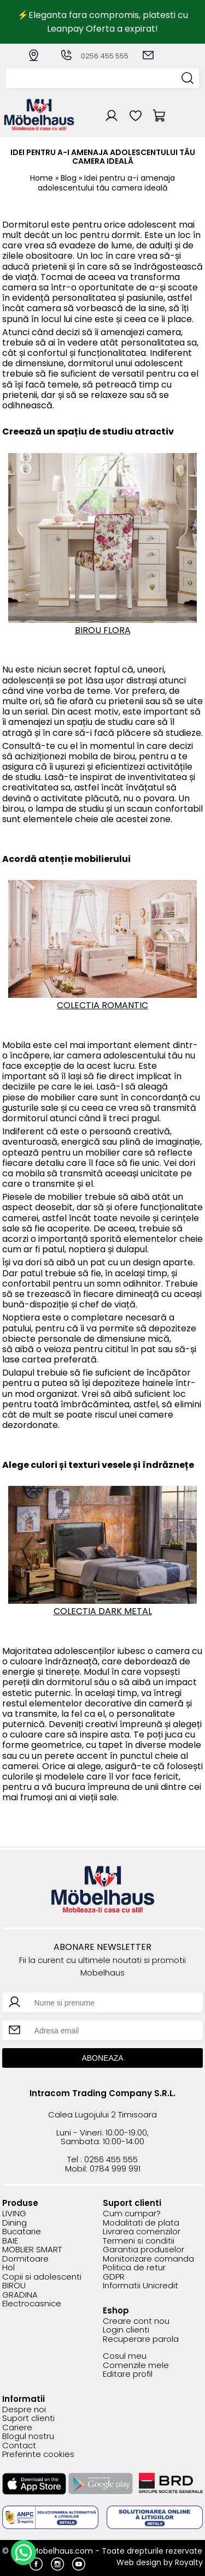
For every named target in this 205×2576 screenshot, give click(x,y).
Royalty (189, 2562)
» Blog (66, 177)
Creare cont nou (136, 2321)
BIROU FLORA (103, 630)
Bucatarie (21, 2231)
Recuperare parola (141, 2339)
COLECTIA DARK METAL (103, 1611)
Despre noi (24, 2409)
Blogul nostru (28, 2436)
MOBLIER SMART (32, 2249)
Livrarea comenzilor (141, 2231)
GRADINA (20, 2295)
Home (41, 177)
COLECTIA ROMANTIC (102, 1005)
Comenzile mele (136, 2365)
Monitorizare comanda (148, 2259)
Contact (19, 2445)
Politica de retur (134, 2267)
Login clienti (126, 2330)
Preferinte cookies (38, 2454)
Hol (8, 2267)
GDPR (114, 2277)
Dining (14, 2223)
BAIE (10, 2241)
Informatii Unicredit (140, 2286)
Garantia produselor (143, 2249)
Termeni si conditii (138, 2241)
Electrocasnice (31, 2304)
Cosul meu (125, 2356)
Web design (138, 2562)
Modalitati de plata (141, 2223)
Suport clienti (28, 2418)
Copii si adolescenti (41, 2277)
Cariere (17, 2427)
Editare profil (128, 2374)
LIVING (14, 2213)
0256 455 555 (94, 56)
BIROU (14, 2286)
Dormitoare (25, 2259)
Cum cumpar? (132, 2213)
